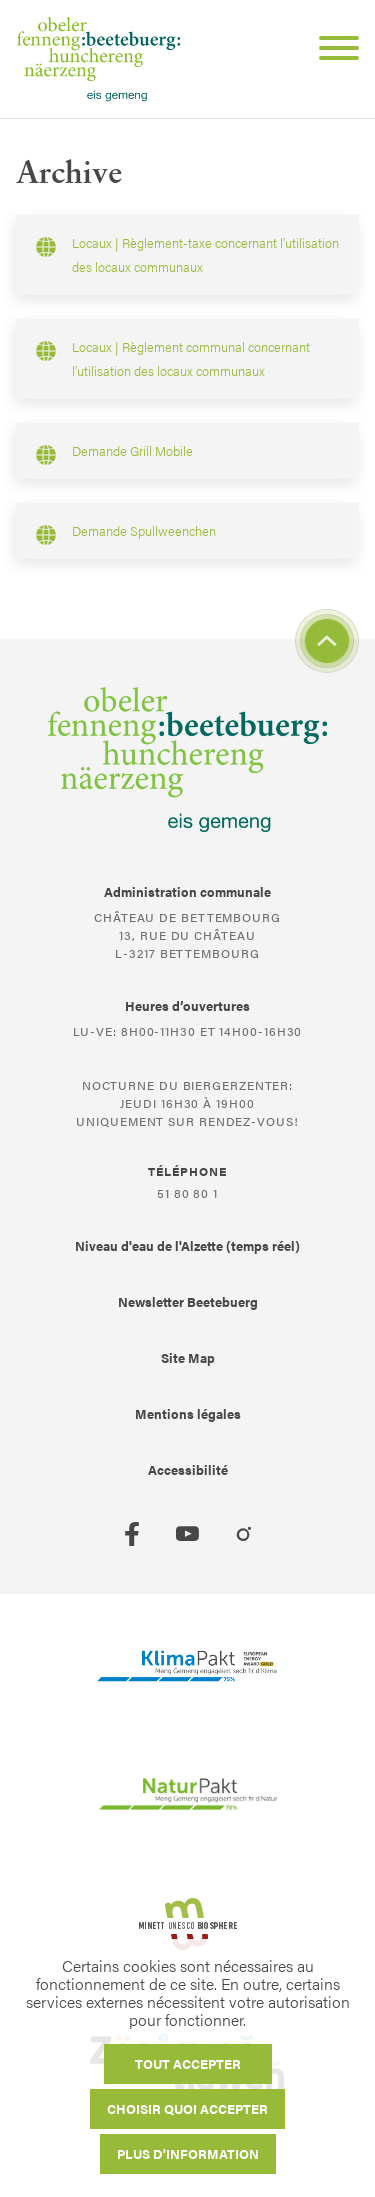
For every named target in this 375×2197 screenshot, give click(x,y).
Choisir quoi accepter (187, 2108)
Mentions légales (188, 1413)
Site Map (188, 1357)
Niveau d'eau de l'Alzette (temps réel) (187, 1245)
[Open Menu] (331, 51)
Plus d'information (188, 2153)
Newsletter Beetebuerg (188, 1301)
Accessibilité (188, 1469)
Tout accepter (188, 2063)
